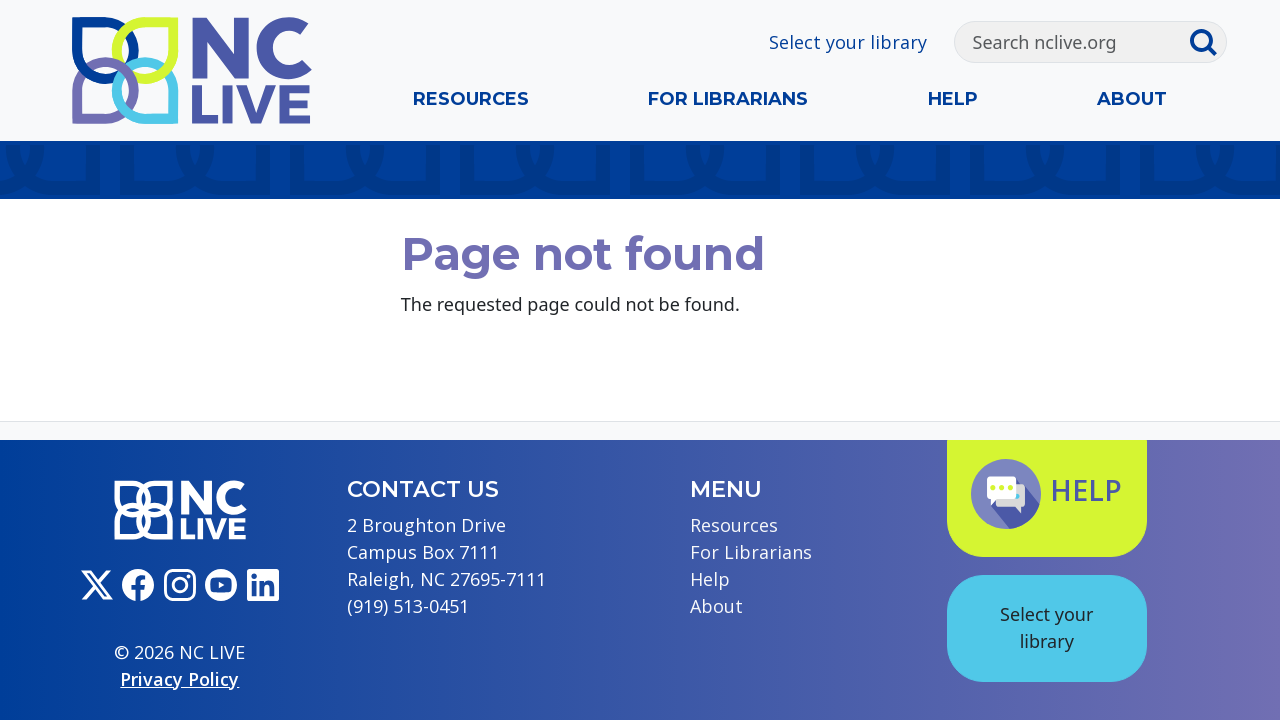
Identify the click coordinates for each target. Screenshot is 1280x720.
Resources (471, 99)
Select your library (848, 42)
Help (953, 99)
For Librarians (728, 99)
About (1132, 99)
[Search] (1072, 42)
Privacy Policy (179, 679)
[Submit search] (1207, 42)
